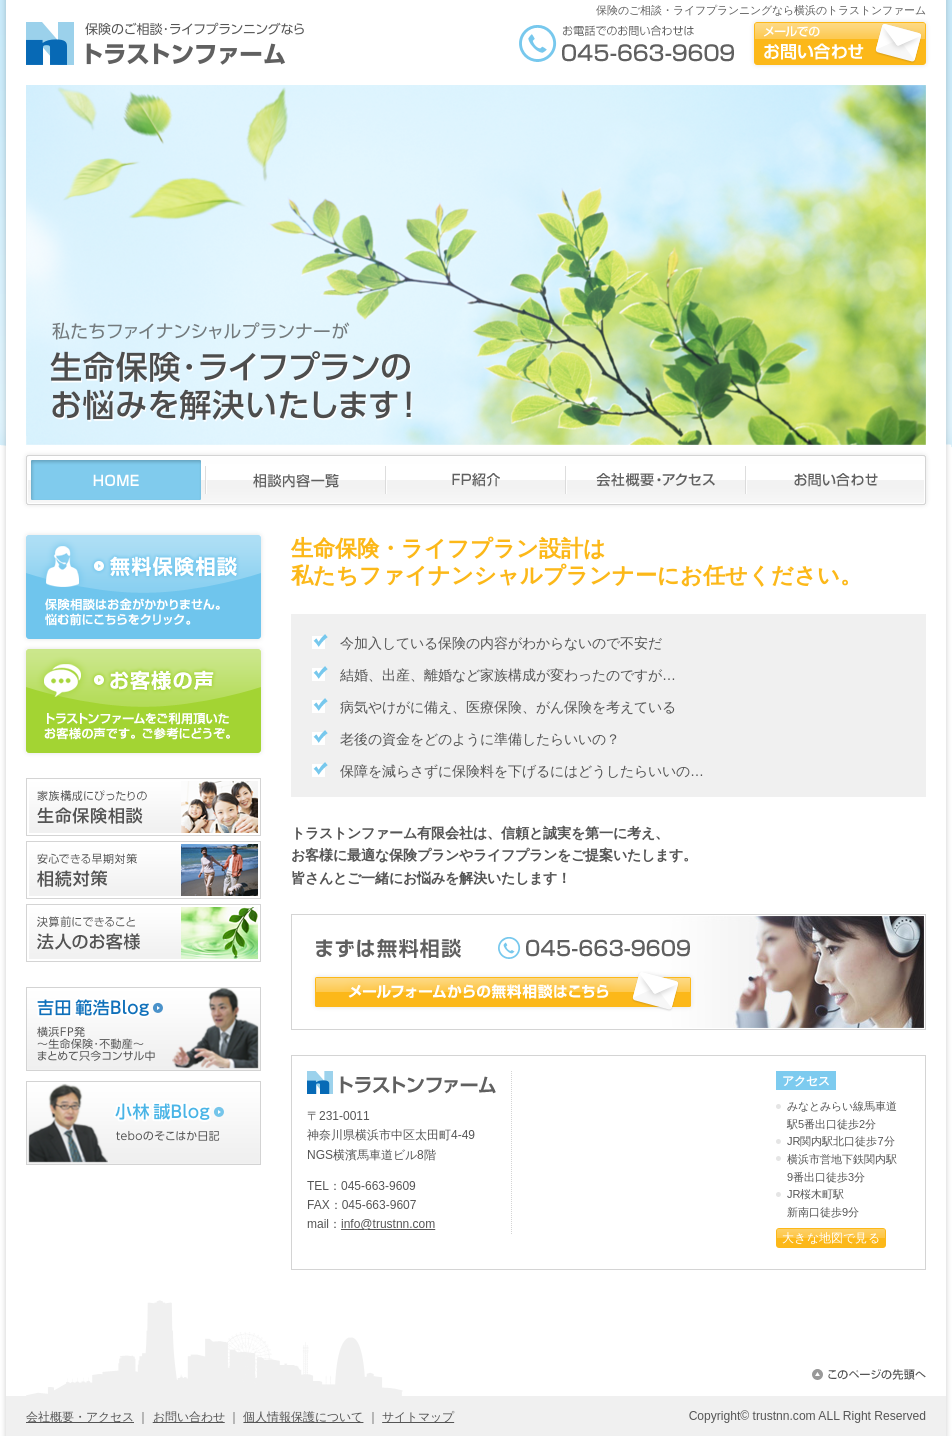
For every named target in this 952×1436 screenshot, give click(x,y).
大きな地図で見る (831, 1238)
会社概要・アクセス (80, 1417)
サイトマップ (418, 1417)
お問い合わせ (189, 1417)
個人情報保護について (303, 1417)
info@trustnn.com (388, 1224)
